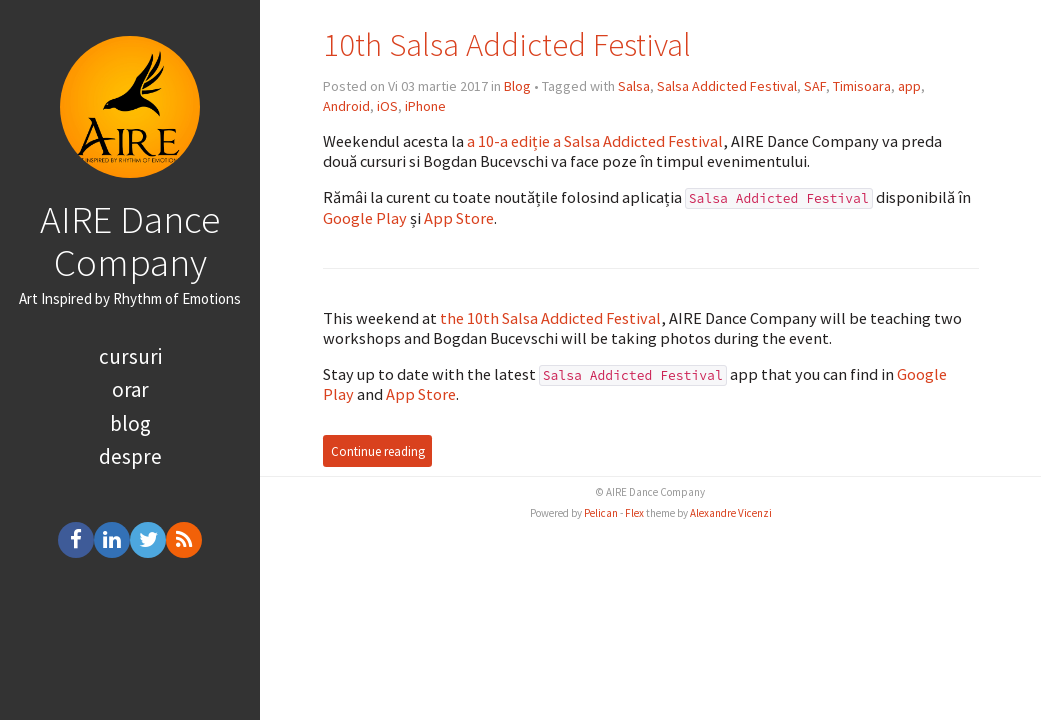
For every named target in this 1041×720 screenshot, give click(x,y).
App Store (459, 218)
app (909, 86)
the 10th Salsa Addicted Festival (550, 318)
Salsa (634, 86)
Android (346, 106)
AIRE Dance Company (130, 240)
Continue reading (378, 451)
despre (130, 456)
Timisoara (862, 86)
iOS (387, 106)
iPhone (425, 106)
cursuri (130, 356)
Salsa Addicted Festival (727, 86)
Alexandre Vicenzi (731, 513)
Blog (517, 86)
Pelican (601, 513)
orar (130, 389)
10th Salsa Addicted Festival (507, 44)
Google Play (365, 218)
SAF (815, 86)
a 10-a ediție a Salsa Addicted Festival (595, 141)
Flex (634, 513)
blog (130, 423)
